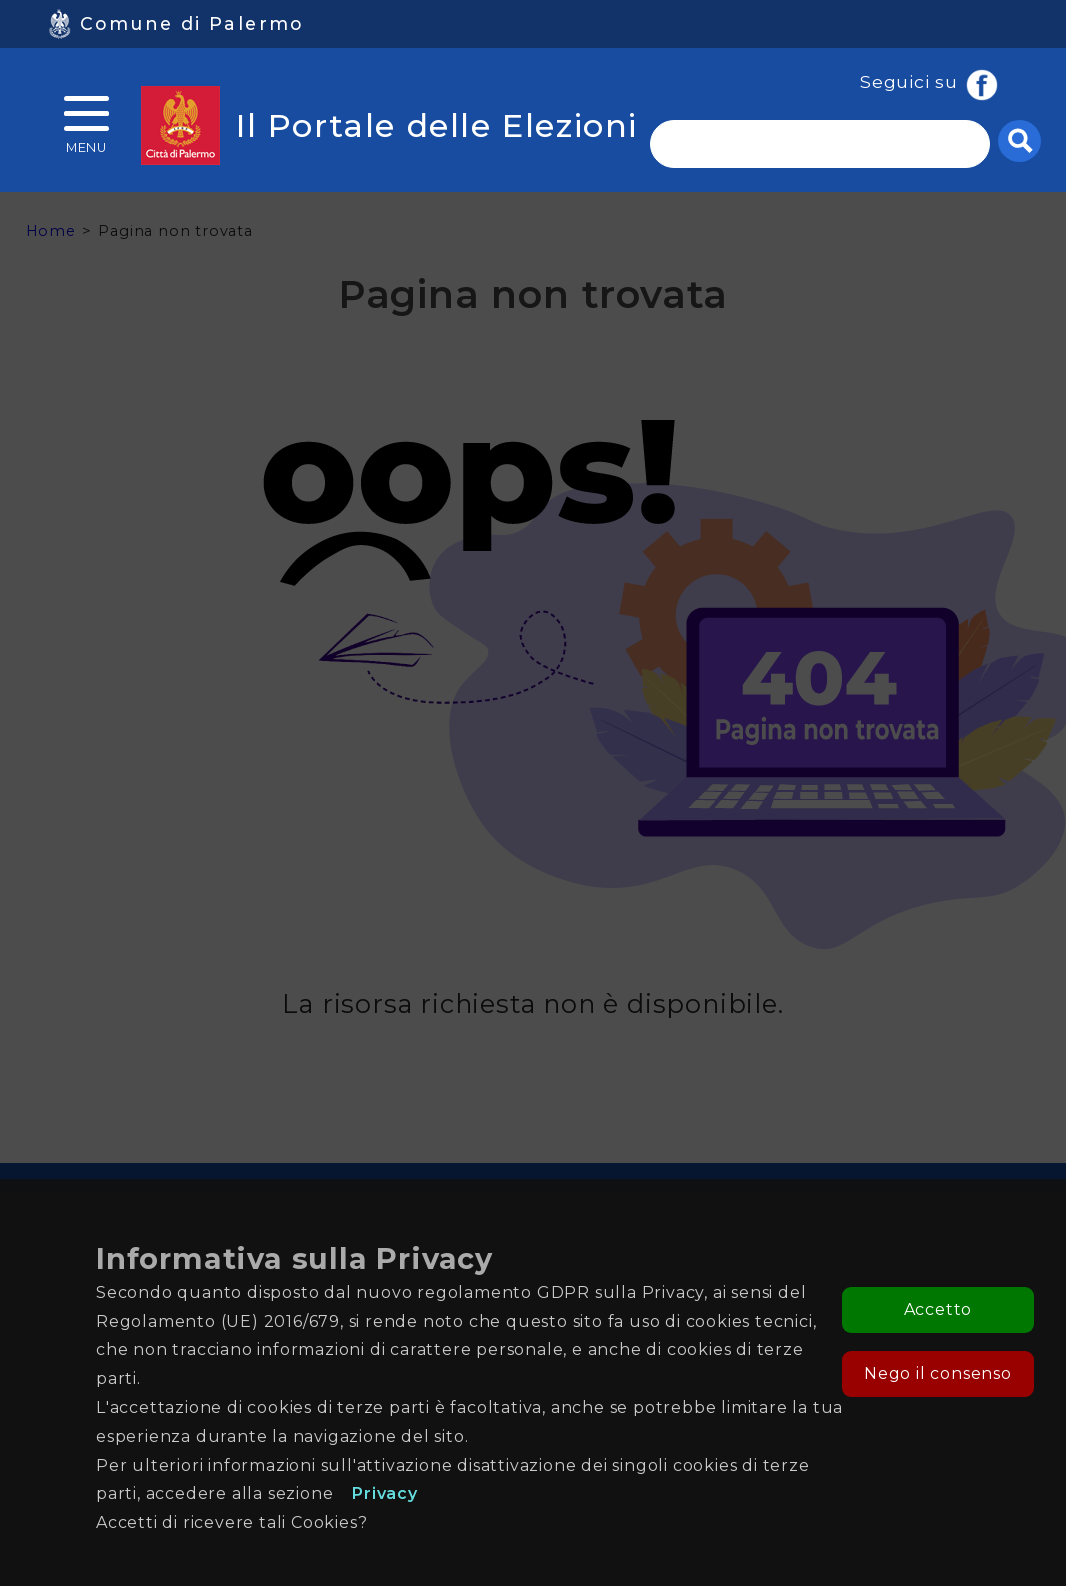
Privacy (385, 1493)
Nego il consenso (938, 1373)
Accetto (938, 1309)
